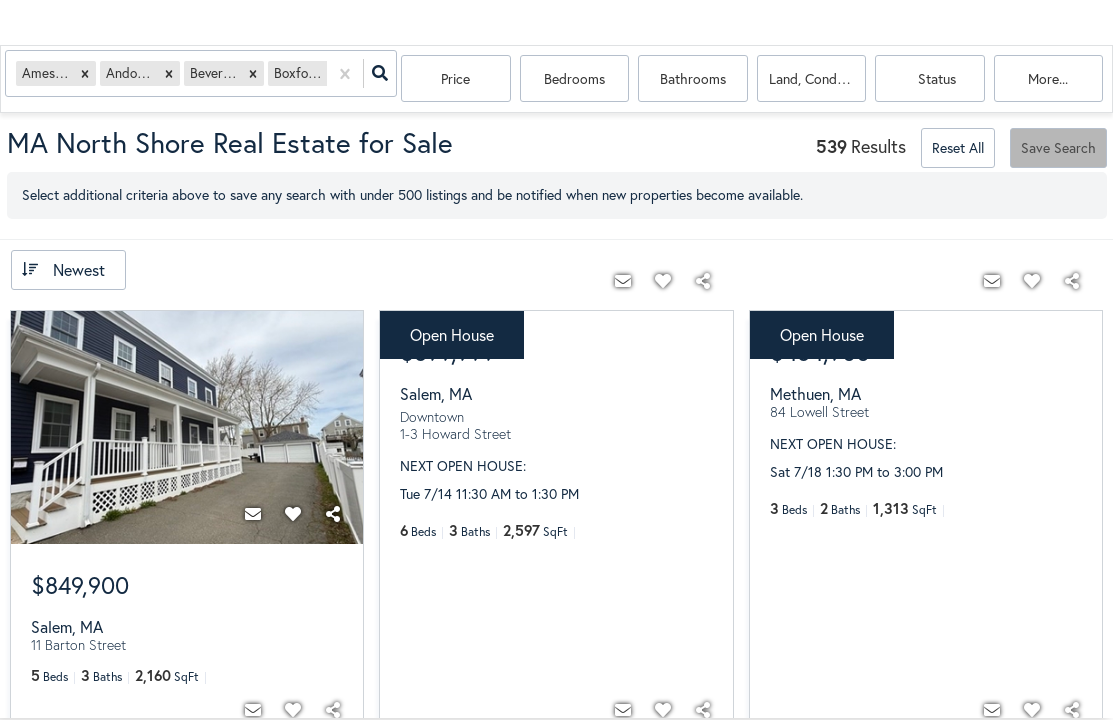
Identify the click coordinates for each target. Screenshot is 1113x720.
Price (455, 79)
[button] (90, 79)
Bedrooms (574, 79)
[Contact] (253, 515)
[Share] (333, 515)
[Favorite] (293, 515)
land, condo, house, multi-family (818, 79)
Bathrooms (693, 79)
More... (1048, 79)
